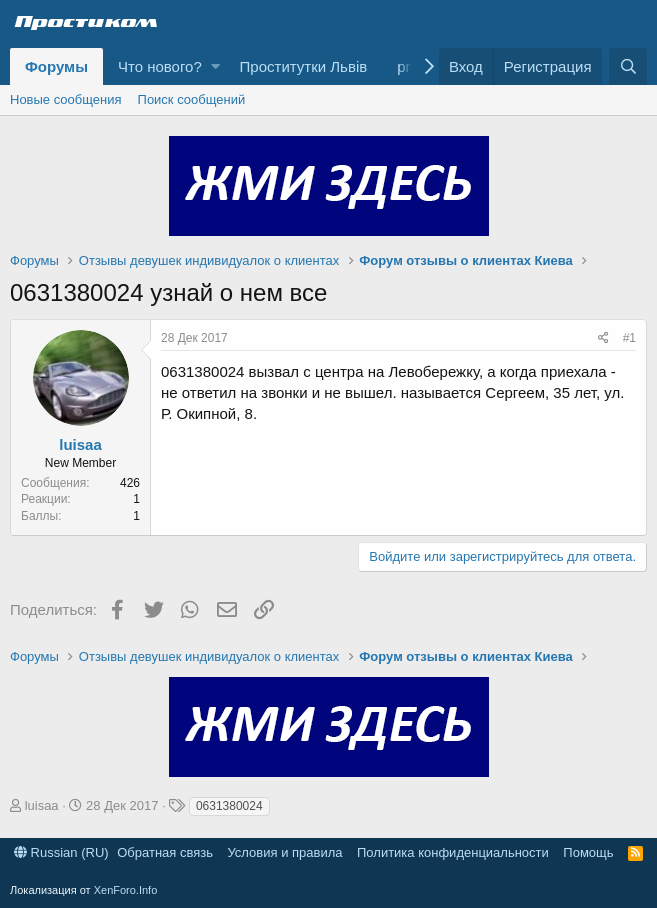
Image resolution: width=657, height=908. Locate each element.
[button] (215, 66)
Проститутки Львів (304, 66)
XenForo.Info (126, 890)
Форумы (56, 66)
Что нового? (160, 66)
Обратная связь (165, 852)
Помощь (588, 852)
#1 (629, 338)
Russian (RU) (61, 852)
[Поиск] (628, 66)
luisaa (80, 444)
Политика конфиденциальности (453, 852)
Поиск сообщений (192, 99)
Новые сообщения (66, 99)
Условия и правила (284, 852)
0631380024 (229, 806)
